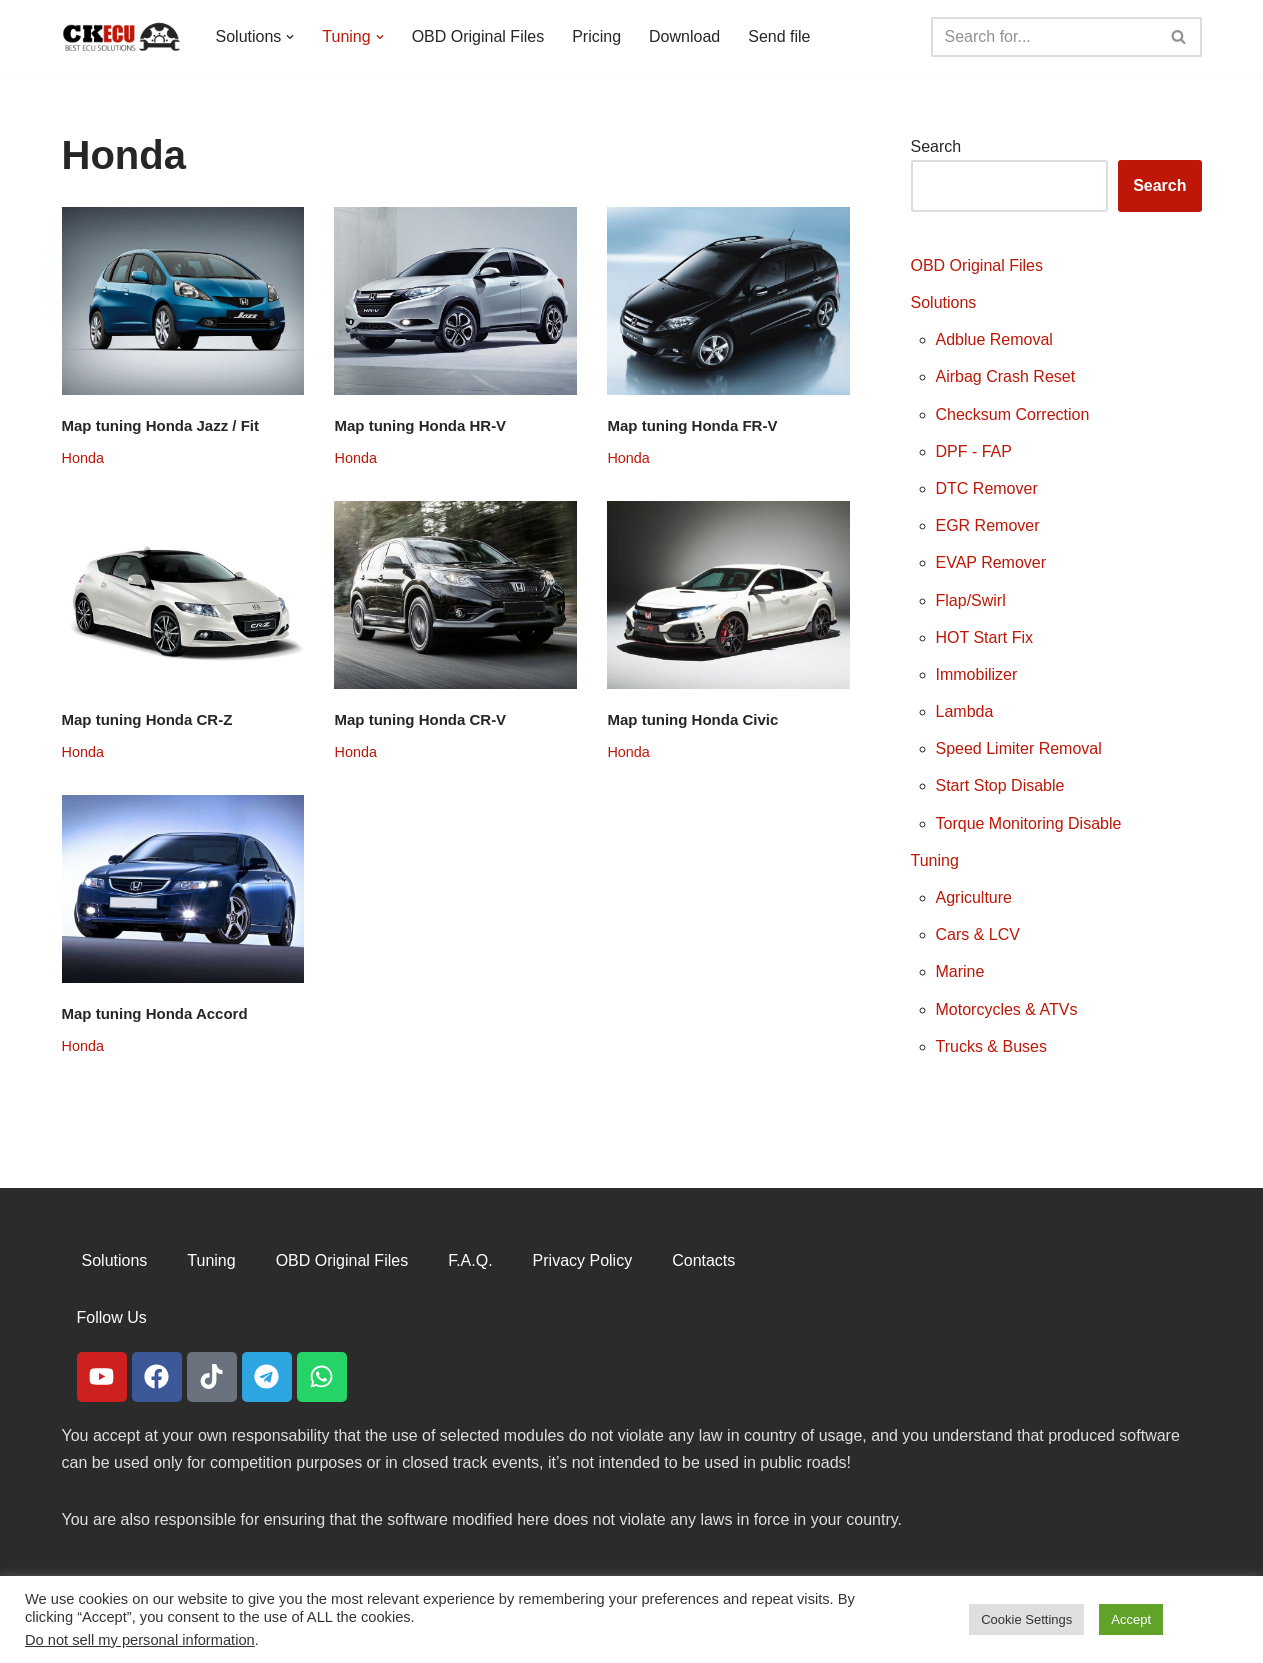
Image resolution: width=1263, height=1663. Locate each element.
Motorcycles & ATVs (1007, 1009)
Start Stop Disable (1000, 785)
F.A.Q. (470, 1260)
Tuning (935, 860)
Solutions (944, 302)
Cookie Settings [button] (1026, 1619)
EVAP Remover (991, 562)
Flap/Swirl (971, 600)
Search (936, 146)
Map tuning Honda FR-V (692, 425)
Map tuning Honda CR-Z (147, 719)
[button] (290, 37)
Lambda (965, 711)
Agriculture (974, 897)
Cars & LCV (978, 934)
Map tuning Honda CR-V (420, 719)
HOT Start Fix (985, 637)
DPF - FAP (974, 451)
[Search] (1044, 37)
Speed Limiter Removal (1019, 748)
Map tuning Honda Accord (155, 1013)
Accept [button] (1131, 1619)
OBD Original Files (478, 36)
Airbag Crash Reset (1006, 376)
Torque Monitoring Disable (1029, 823)
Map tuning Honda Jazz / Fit (161, 425)
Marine (960, 971)
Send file (779, 36)
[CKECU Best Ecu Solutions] (122, 36)
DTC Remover (987, 488)
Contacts (703, 1260)
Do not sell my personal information (140, 1640)
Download (684, 36)
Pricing (596, 36)
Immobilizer (977, 674)
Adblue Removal (994, 339)
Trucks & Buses (991, 1046)
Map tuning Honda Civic (692, 719)
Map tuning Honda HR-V (420, 425)
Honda (83, 458)
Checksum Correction (1013, 414)
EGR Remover (988, 525)
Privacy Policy (583, 1260)
